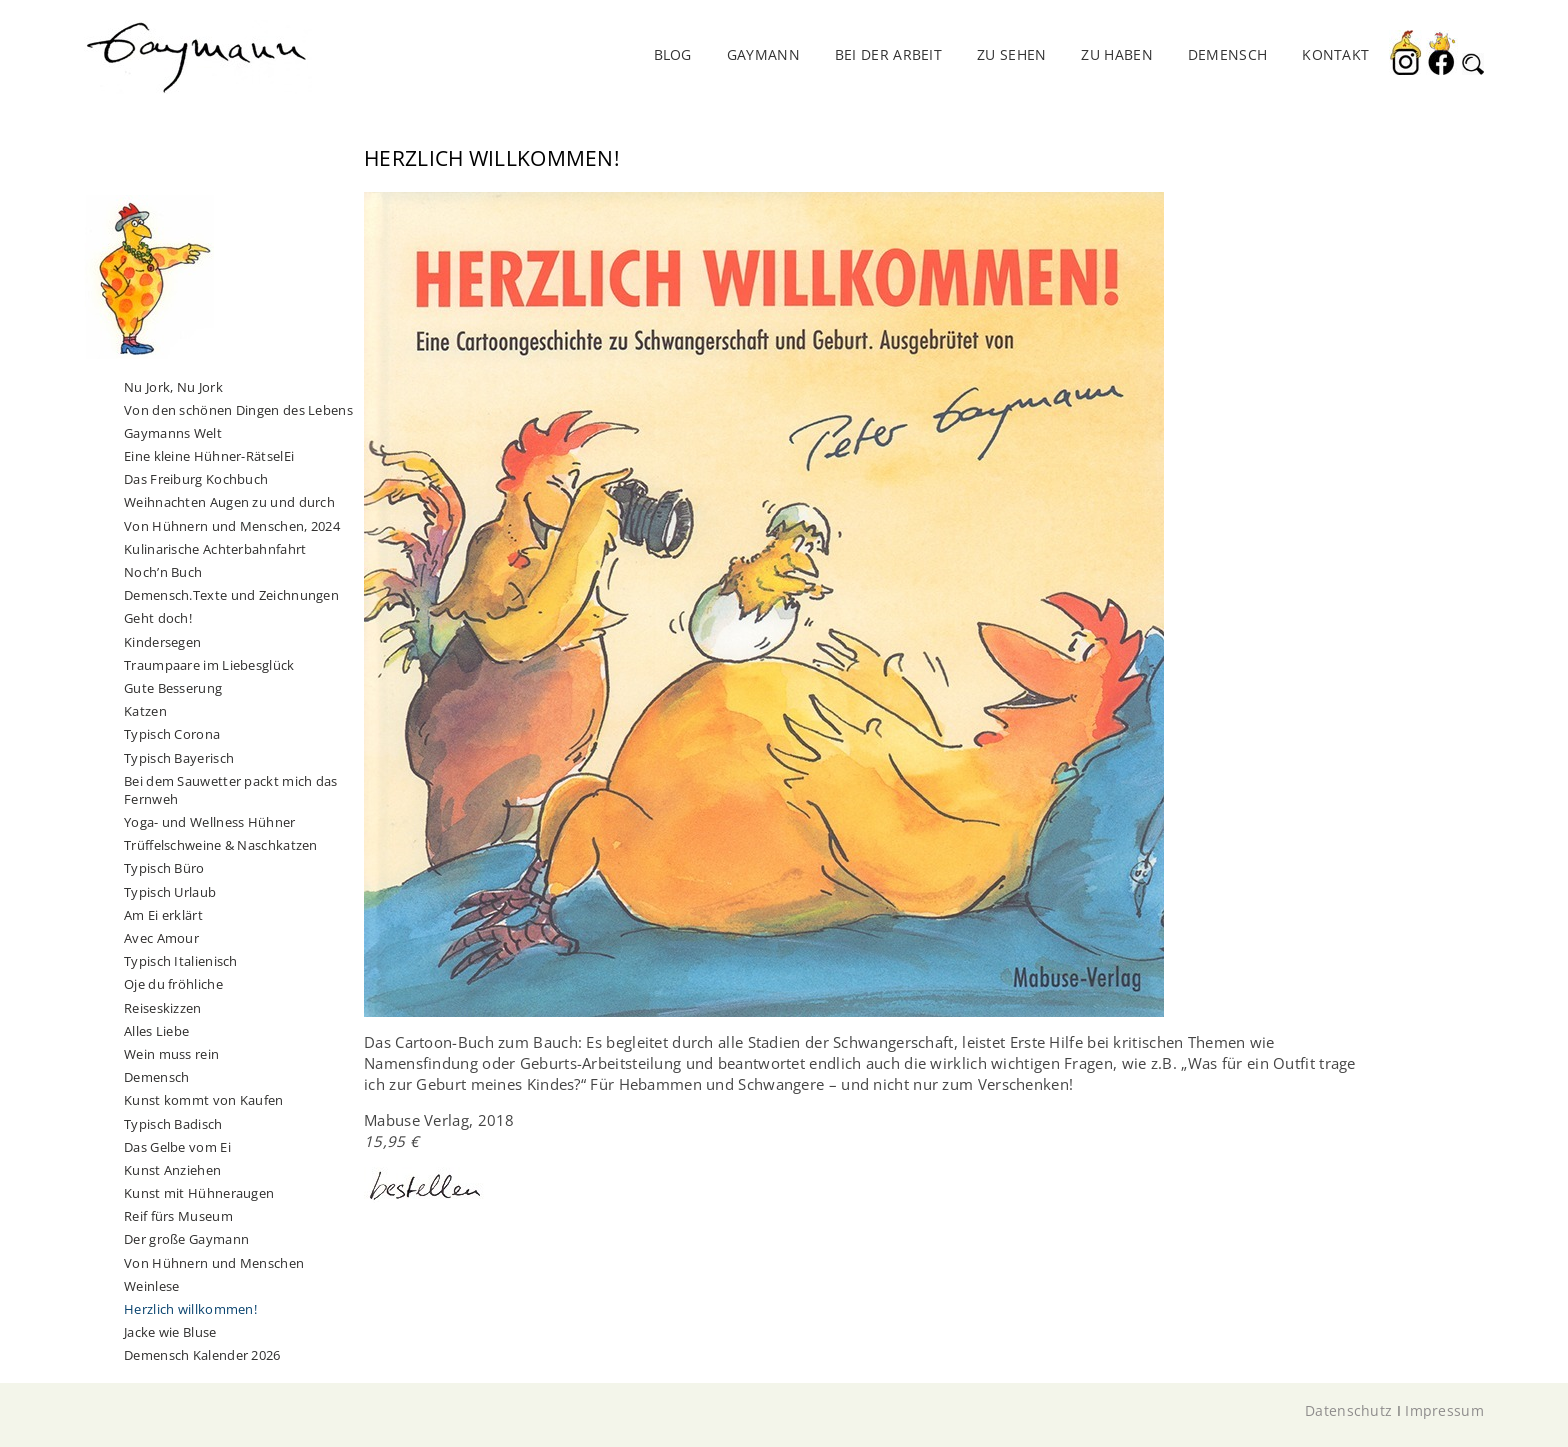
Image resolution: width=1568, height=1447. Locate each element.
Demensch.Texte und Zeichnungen (231, 595)
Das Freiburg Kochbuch (196, 479)
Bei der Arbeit (888, 54)
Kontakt (1335, 54)
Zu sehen (1011, 54)
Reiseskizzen (163, 1008)
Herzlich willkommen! (190, 1309)
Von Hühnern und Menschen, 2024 (232, 526)
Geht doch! (158, 618)
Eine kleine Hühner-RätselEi (209, 456)
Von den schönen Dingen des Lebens (238, 410)
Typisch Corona (172, 734)
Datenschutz (1348, 1410)
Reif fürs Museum (178, 1216)
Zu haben (1116, 54)
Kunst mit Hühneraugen (199, 1193)
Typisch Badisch (173, 1124)
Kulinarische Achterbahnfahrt (215, 549)
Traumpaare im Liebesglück (209, 665)
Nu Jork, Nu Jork (173, 387)
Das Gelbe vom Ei (177, 1147)
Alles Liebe (156, 1031)
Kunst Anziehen (172, 1170)
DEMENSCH (1227, 54)
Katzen (145, 711)
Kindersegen (162, 642)
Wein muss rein (171, 1054)
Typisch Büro (164, 868)
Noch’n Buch (163, 572)
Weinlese (151, 1286)
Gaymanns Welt (173, 433)
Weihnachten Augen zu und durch (229, 502)
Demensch (156, 1077)
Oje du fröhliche (173, 984)
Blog (673, 54)
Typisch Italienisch (181, 961)
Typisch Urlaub (170, 892)
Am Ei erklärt (163, 915)
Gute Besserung (173, 688)
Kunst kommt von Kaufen (204, 1100)
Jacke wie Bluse (170, 1332)
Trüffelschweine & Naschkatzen (221, 845)
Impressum (1444, 1410)
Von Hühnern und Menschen (214, 1263)
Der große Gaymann (186, 1239)
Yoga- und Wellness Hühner (210, 822)
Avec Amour (161, 938)
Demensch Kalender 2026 (202, 1355)
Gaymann (763, 54)
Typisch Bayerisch (179, 758)
